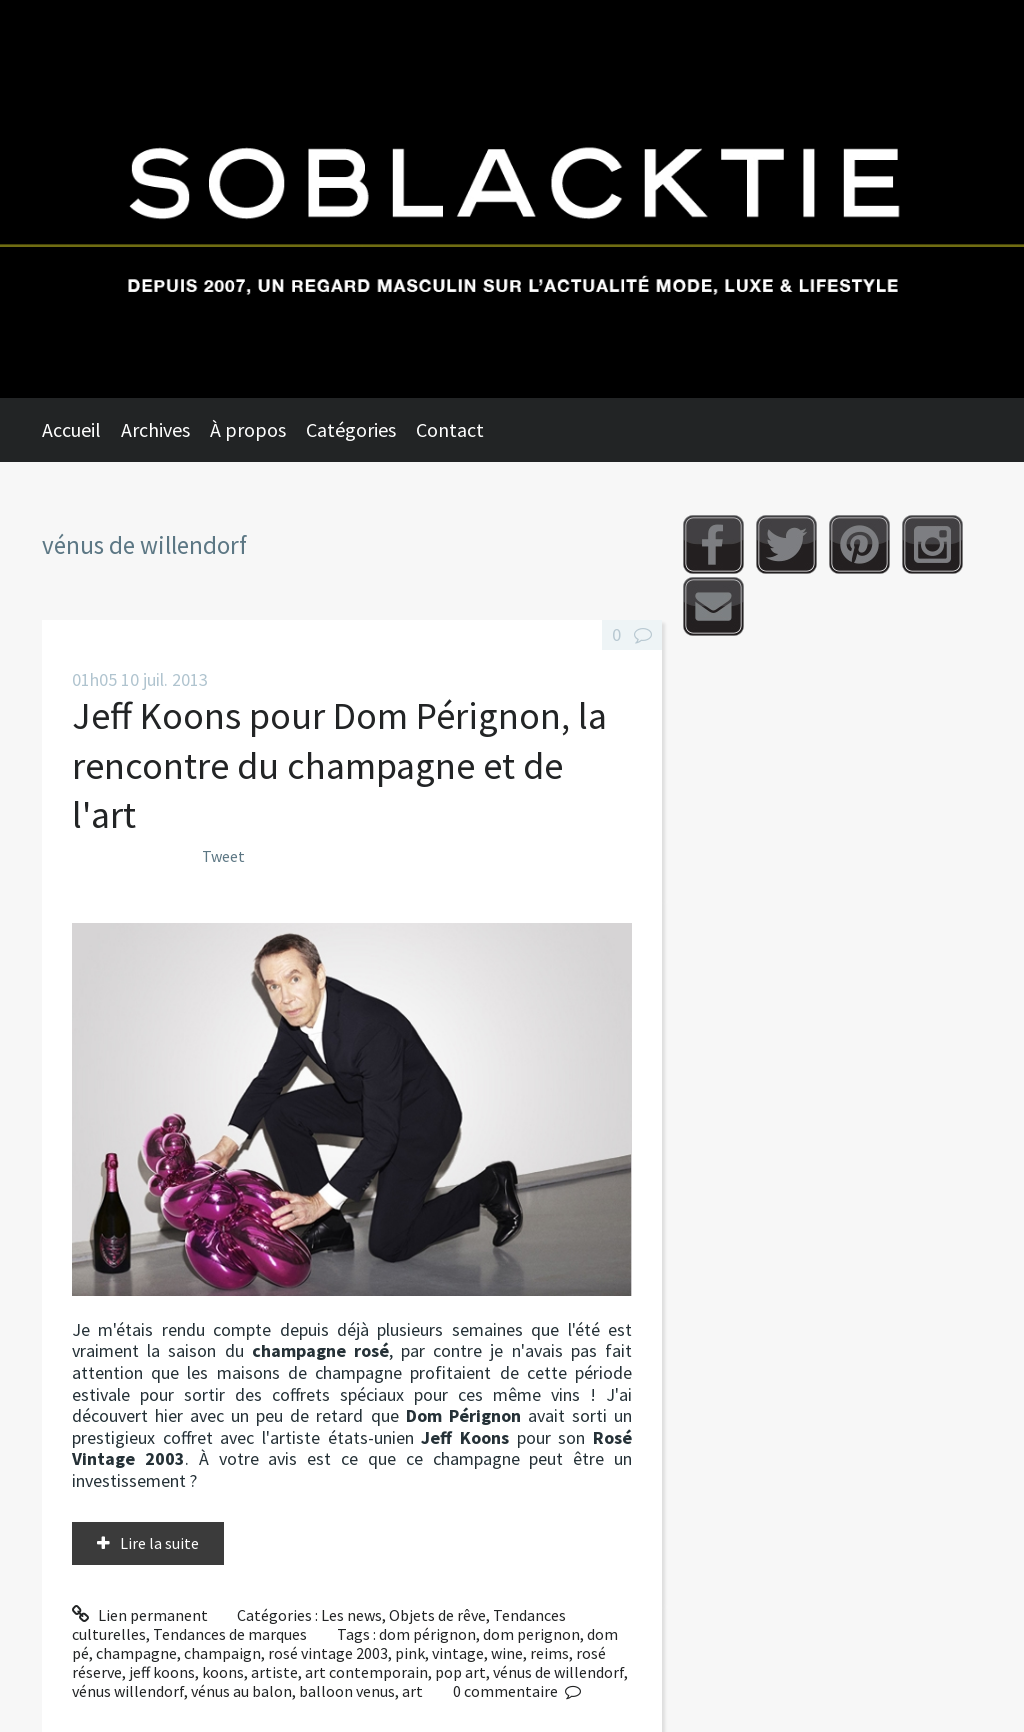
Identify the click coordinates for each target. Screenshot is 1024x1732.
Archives (155, 429)
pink (410, 1653)
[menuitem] (81, 430)
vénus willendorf (128, 1691)
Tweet (223, 856)
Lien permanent (140, 1615)
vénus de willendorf (558, 1672)
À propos (248, 429)
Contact (450, 429)
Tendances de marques (230, 1634)
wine (507, 1653)
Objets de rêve (437, 1615)
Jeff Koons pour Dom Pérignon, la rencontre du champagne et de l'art (339, 765)
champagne (136, 1653)
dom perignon (531, 1634)
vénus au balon (241, 1691)
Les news (351, 1615)
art (412, 1691)
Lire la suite (159, 1543)
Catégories (351, 429)
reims (549, 1653)
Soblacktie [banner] (512, 199)
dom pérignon (427, 1634)
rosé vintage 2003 (328, 1653)
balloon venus (347, 1691)
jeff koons (162, 1672)
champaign (222, 1653)
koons (223, 1672)
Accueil (71, 429)
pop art (460, 1672)
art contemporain (366, 1672)
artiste (274, 1672)
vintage (458, 1653)
